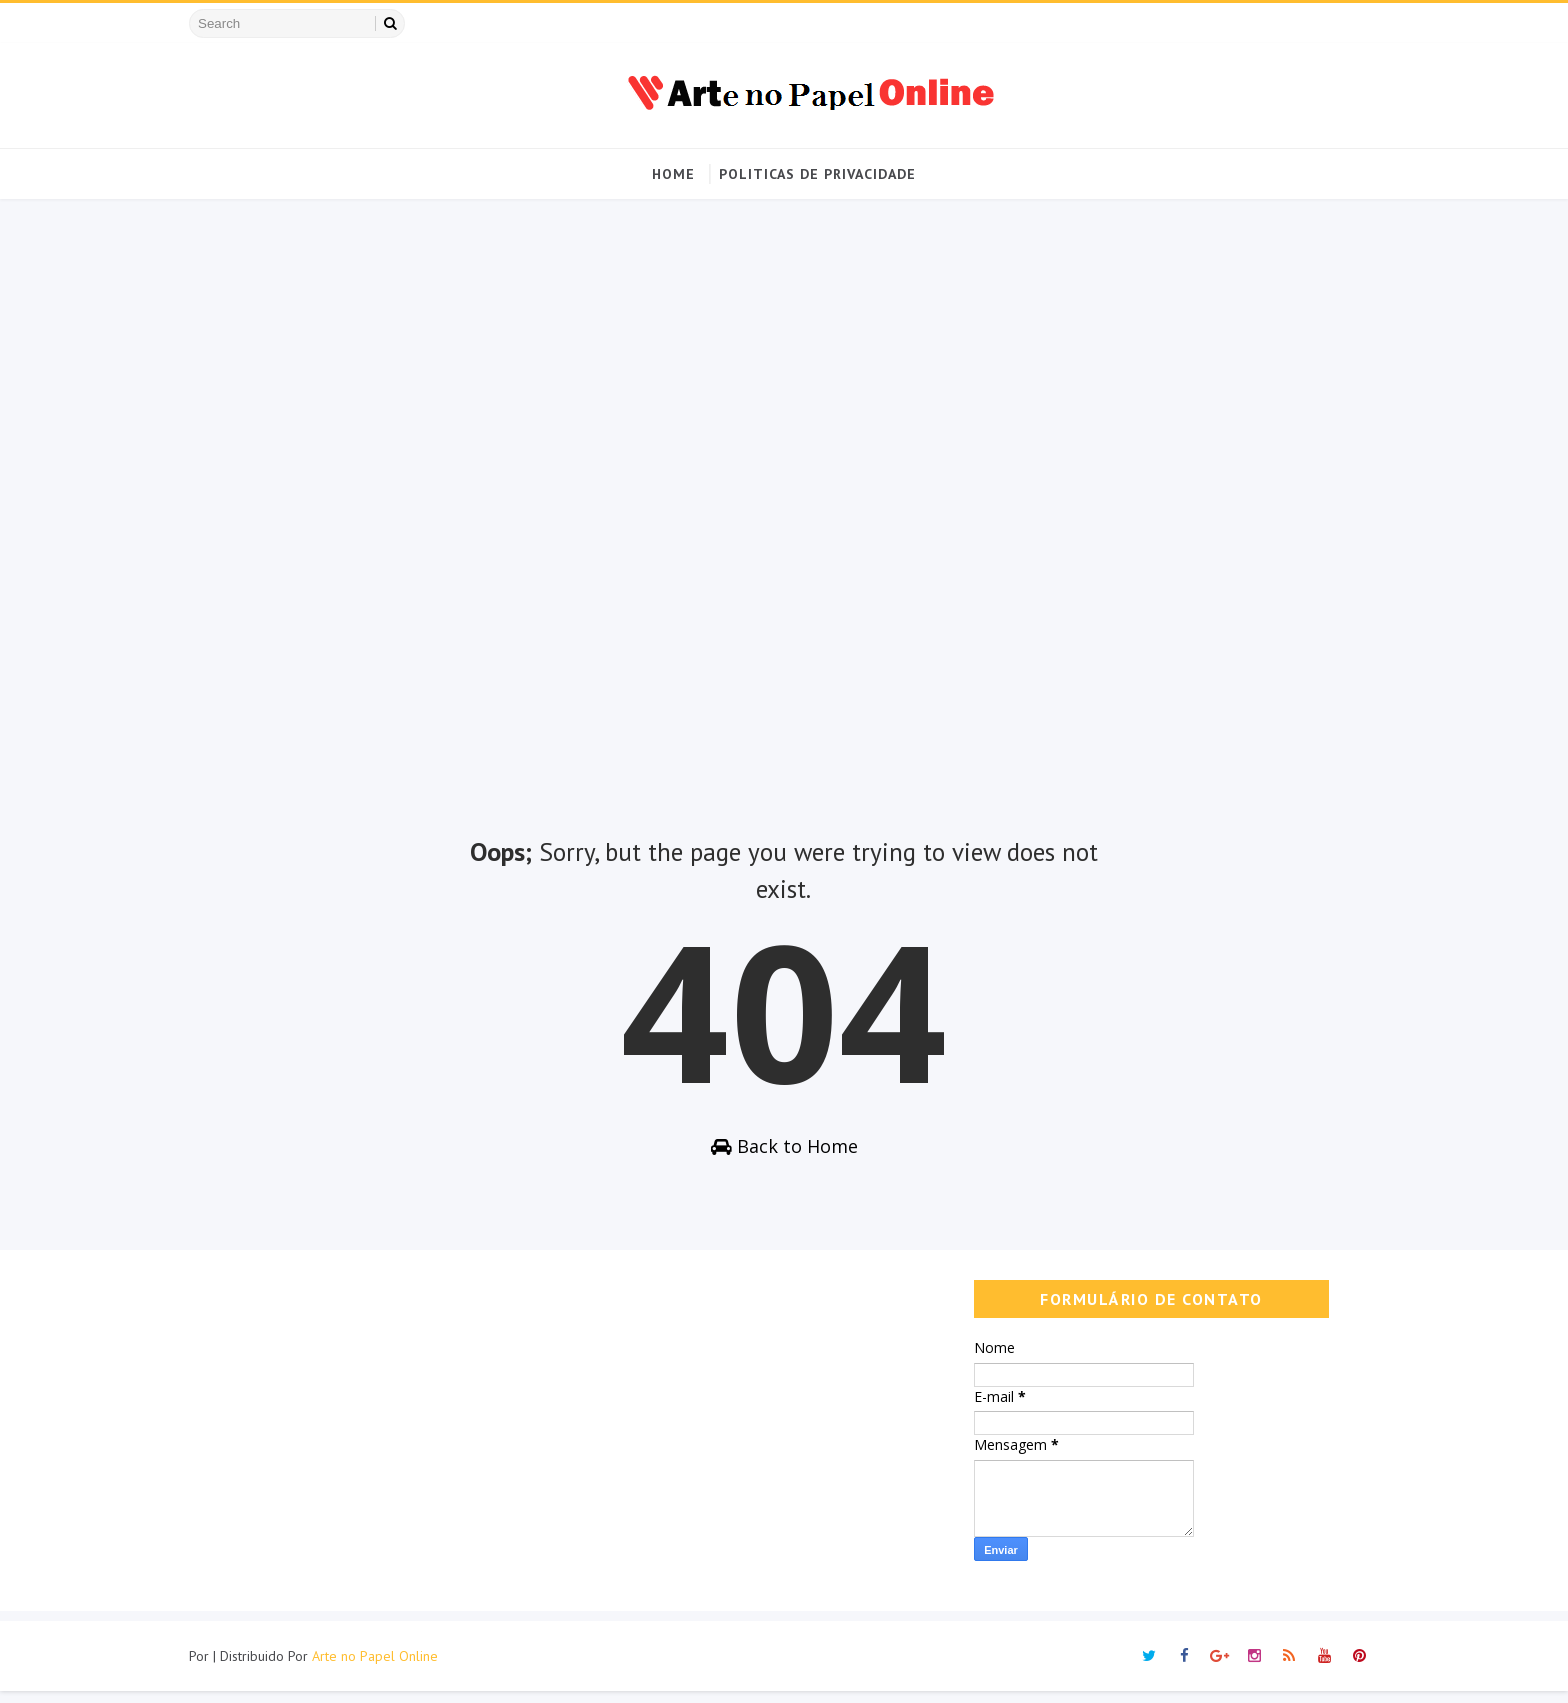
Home (673, 174)
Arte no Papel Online (395, 1668)
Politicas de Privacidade (817, 174)
